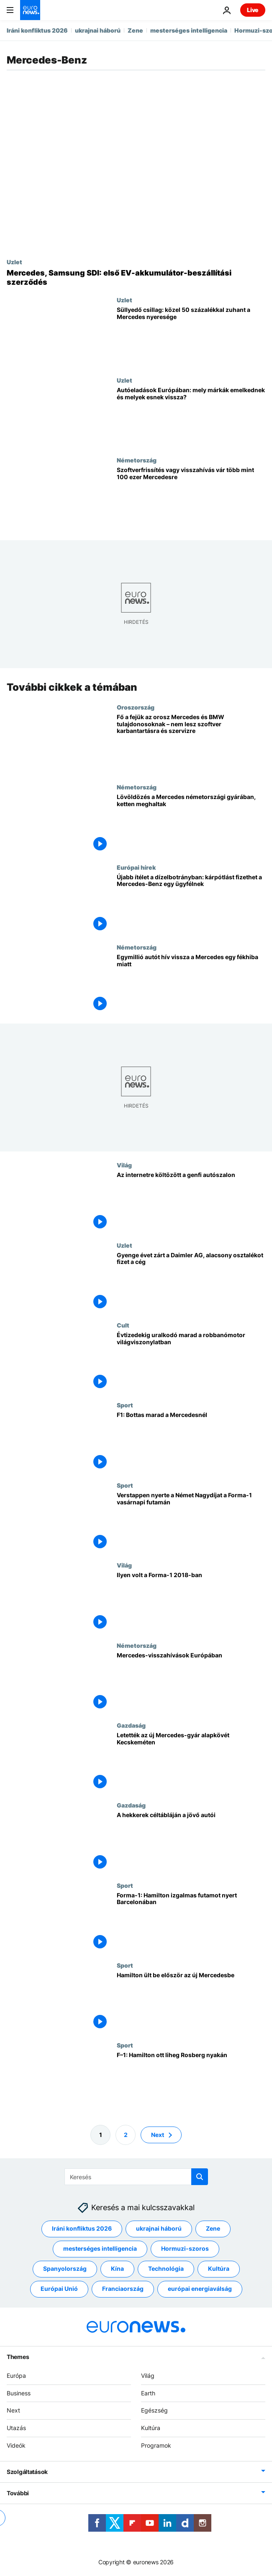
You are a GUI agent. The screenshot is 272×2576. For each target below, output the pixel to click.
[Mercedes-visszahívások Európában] (191, 1681)
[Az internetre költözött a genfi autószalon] (191, 1201)
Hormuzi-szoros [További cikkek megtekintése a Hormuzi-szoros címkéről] (185, 2248)
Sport (125, 1405)
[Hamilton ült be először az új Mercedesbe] (191, 2002)
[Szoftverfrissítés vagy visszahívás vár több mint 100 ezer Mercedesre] (191, 496)
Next (13, 2410)
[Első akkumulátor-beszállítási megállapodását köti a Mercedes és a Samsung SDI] (136, 277)
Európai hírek (136, 866)
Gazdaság (131, 1724)
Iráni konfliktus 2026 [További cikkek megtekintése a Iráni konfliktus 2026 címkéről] (82, 2228)
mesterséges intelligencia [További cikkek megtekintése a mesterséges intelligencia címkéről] (100, 2248)
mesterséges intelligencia (188, 30)
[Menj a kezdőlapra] (30, 10)
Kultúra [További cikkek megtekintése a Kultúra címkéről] (218, 2268)
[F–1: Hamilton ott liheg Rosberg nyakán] (191, 2081)
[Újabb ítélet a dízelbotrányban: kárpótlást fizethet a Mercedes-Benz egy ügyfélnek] (191, 903)
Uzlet (14, 261)
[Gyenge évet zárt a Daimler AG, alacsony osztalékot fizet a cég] (191, 1281)
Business (19, 2393)
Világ (124, 1165)
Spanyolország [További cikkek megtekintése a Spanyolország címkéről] (65, 2268)
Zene (135, 30)
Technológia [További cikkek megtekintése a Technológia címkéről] (166, 2268)
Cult (123, 1325)
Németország (137, 460)
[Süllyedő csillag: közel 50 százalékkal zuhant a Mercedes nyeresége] (191, 336)
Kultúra (150, 2428)
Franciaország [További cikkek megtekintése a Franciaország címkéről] (123, 2289)
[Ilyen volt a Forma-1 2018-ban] (191, 1601)
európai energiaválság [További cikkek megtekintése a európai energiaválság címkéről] (200, 2289)
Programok (156, 2445)
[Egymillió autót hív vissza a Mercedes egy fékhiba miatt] (191, 983)
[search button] (199, 2176)
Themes (18, 2356)
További (18, 2493)
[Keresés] (136, 2176)
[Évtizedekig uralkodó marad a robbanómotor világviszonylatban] (191, 1361)
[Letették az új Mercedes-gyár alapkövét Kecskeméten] (191, 1761)
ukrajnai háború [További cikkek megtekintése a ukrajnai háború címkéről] (159, 2228)
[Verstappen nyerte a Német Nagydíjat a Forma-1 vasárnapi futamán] (191, 1521)
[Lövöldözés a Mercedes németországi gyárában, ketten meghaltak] (191, 823)
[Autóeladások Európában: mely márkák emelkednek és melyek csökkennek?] (191, 417)
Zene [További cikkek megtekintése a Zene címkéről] (213, 2228)
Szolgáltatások (27, 2471)
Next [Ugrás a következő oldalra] (157, 2134)
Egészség (154, 2410)
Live (253, 9)
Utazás (16, 2428)
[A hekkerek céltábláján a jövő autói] (191, 1841)
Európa (16, 2375)
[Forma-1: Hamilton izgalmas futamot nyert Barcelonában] (191, 1921)
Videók (16, 2445)
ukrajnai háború (98, 30)
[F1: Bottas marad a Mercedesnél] (191, 1441)
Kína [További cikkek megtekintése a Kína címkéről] (117, 2268)
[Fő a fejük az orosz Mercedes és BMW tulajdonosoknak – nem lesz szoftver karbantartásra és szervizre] (191, 743)
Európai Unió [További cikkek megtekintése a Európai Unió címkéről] (59, 2289)
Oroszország (135, 706)
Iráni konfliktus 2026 (37, 30)
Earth (148, 2393)
